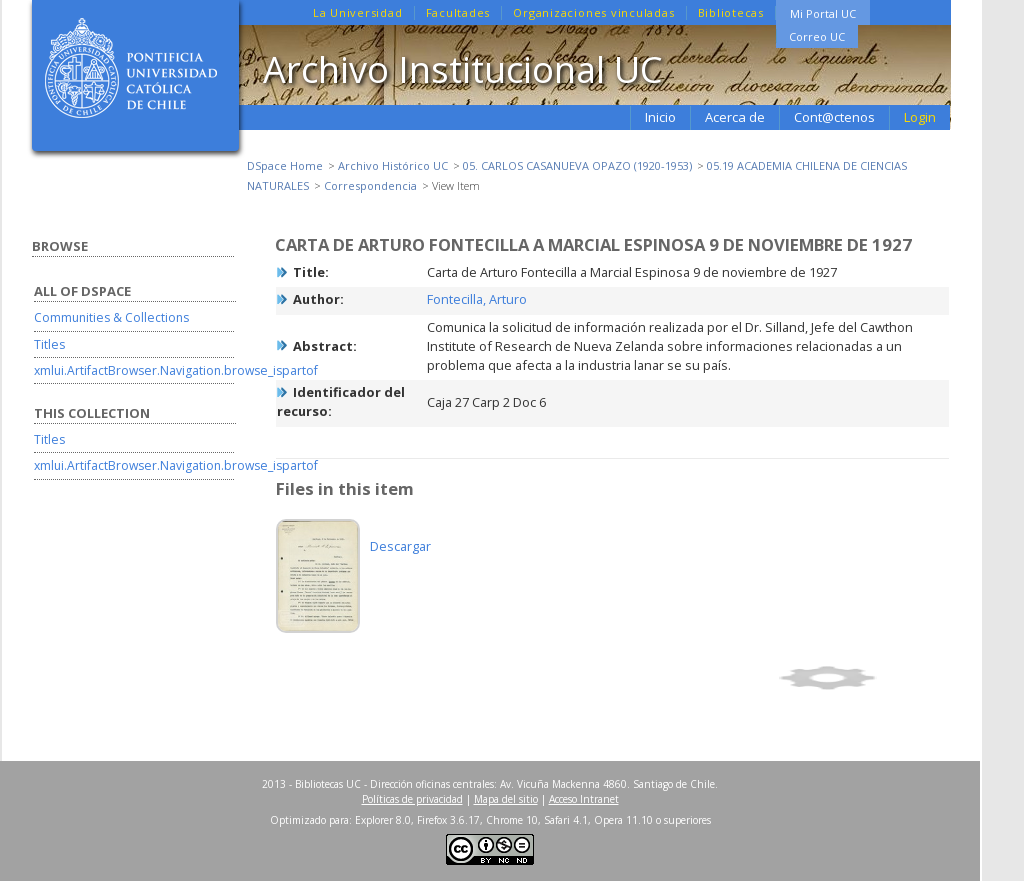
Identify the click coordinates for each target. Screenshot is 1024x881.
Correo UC (817, 36)
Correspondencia (370, 185)
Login (920, 117)
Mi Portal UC (823, 13)
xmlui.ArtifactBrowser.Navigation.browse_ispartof (176, 370)
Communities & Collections (111, 317)
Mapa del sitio (506, 799)
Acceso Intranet (584, 799)
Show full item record (861, 678)
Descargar (400, 546)
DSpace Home (285, 165)
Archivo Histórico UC (393, 165)
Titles (49, 344)
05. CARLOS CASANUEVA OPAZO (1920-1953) (577, 165)
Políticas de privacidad (412, 799)
